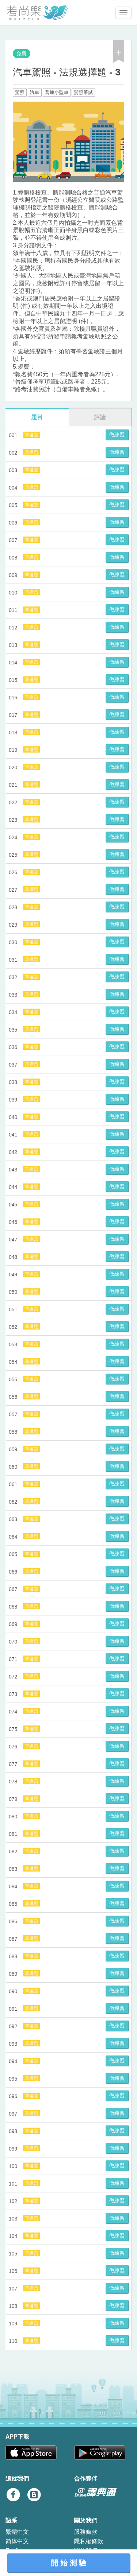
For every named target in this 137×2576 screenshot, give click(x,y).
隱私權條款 (88, 2541)
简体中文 (17, 2541)
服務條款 (86, 2532)
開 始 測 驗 (68, 2563)
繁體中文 (17, 2532)
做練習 (117, 434)
